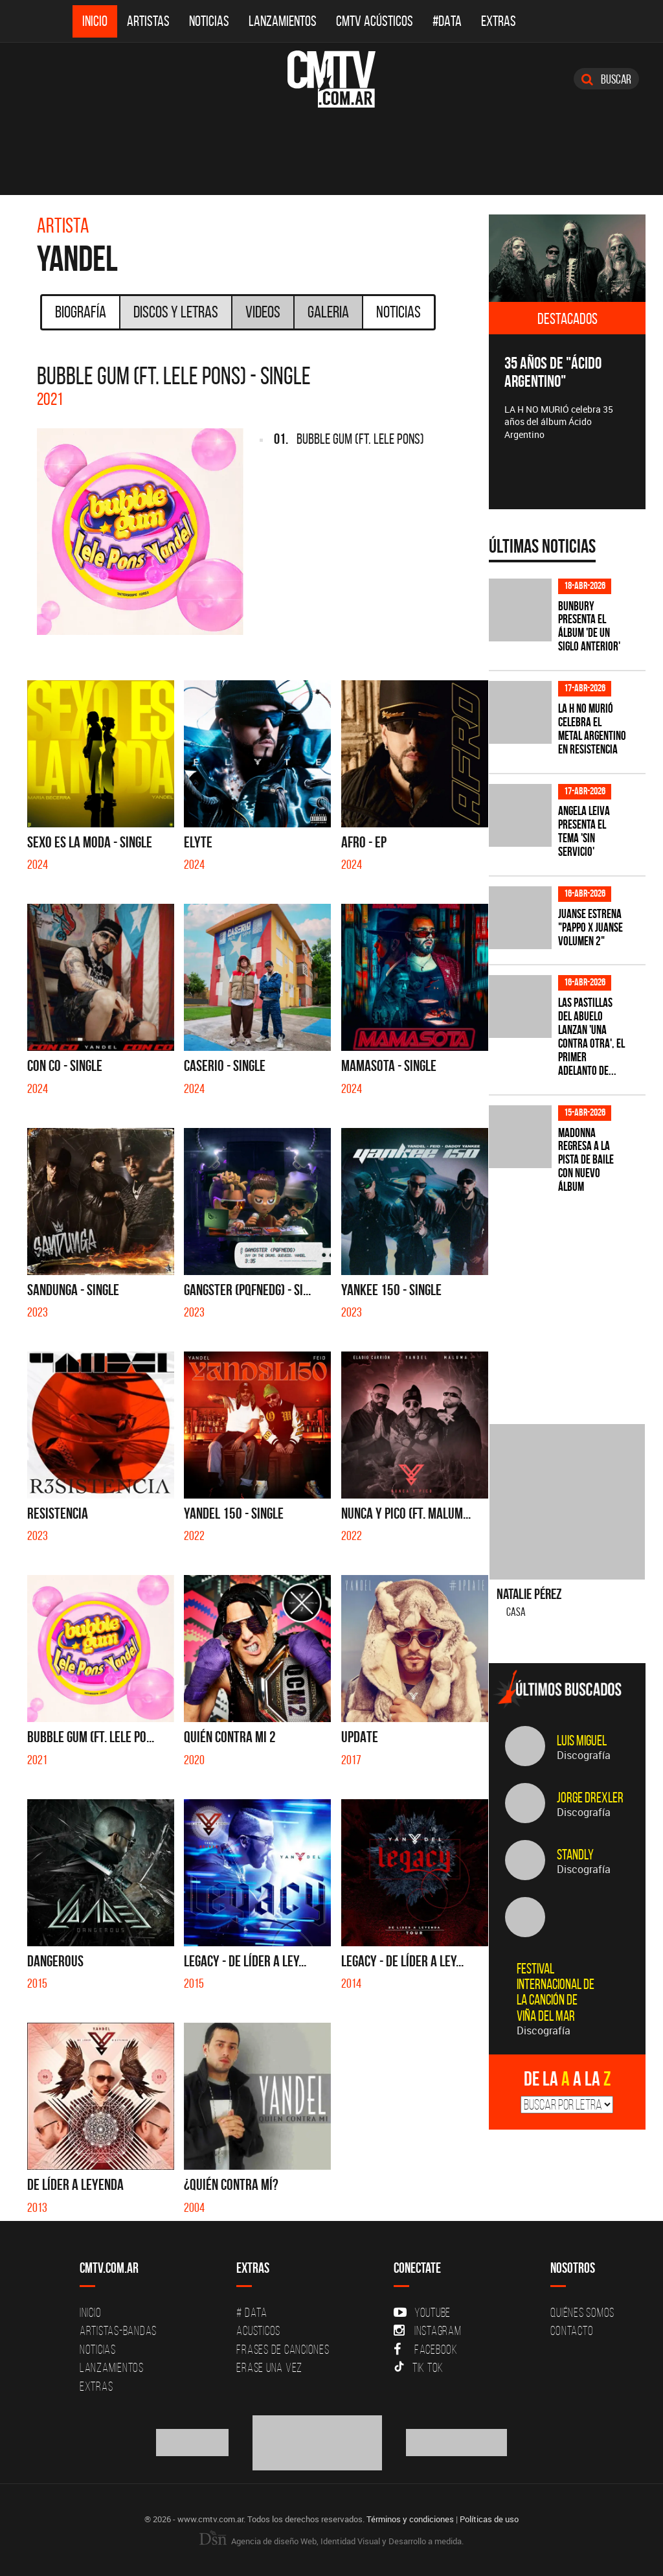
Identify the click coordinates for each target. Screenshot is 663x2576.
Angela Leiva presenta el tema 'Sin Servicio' (584, 831)
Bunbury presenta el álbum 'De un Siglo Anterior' (589, 626)
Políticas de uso (489, 2519)
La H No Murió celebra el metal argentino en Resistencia (592, 729)
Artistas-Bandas (118, 2330)
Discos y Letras (175, 312)
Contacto (571, 2330)
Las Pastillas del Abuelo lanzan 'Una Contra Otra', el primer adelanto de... (591, 1036)
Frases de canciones (282, 2349)
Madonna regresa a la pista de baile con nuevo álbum (586, 1160)
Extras (498, 21)
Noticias (209, 21)
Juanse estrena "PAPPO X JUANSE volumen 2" (590, 927)
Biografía (80, 312)
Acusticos (258, 2330)
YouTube (422, 2312)
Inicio (94, 21)
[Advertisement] (576, 1301)
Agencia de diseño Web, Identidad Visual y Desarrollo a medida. (331, 2541)
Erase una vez (269, 2367)
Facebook (426, 2349)
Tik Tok (419, 2367)
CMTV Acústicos (374, 21)
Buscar (606, 79)
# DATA (251, 2312)
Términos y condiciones (410, 2519)
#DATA (447, 21)
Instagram (428, 2330)
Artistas (148, 21)
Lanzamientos (283, 21)
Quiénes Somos (582, 2312)
